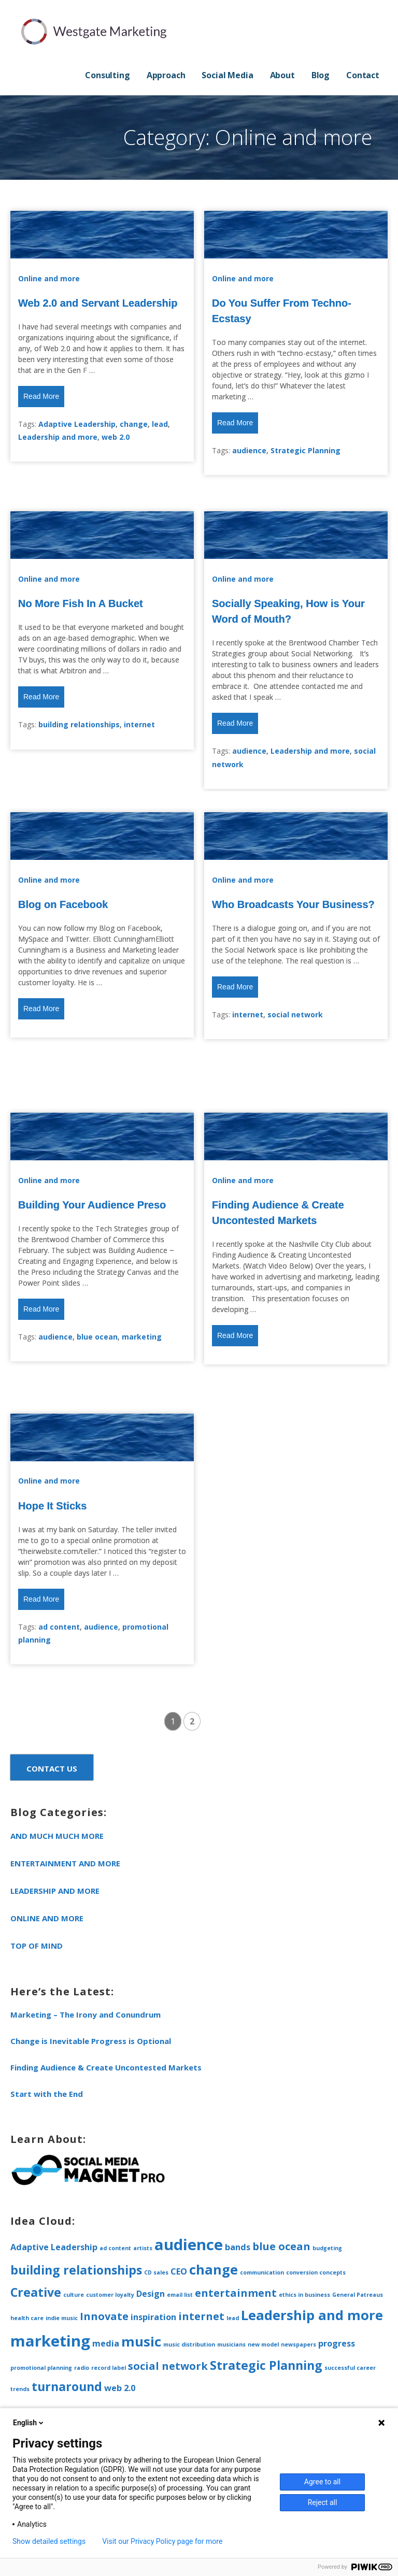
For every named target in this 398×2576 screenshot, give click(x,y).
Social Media (227, 75)
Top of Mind (36, 1945)
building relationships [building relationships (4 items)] (76, 2270)
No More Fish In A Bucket (80, 603)
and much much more (57, 1836)
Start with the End (46, 2094)
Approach (166, 75)
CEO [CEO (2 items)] (178, 2271)
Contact (362, 75)
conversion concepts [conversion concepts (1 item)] (316, 2272)
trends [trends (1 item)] (20, 2389)
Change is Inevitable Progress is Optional (90, 2041)
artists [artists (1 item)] (142, 2248)
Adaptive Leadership (77, 424)
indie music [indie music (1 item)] (62, 2318)
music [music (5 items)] (141, 2342)
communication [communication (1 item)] (262, 2272)
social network (295, 1014)
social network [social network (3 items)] (168, 2366)
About (282, 75)
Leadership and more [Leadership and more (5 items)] (312, 2315)
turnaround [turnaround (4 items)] (67, 2386)
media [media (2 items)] (105, 2343)
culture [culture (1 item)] (73, 2294)
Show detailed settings (49, 2541)
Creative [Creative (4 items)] (35, 2292)
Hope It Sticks (52, 1506)
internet (139, 724)
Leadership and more (57, 437)
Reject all (322, 2502)
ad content (59, 1627)
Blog (320, 75)
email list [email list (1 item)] (180, 2294)
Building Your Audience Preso (92, 1205)
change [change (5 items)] (213, 2270)
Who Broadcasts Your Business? (293, 904)
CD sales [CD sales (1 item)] (156, 2272)
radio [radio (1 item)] (81, 2367)
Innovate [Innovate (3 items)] (104, 2316)
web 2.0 (116, 437)
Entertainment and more (65, 1863)
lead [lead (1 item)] (232, 2318)
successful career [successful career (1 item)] (350, 2367)
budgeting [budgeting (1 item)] (327, 2248)
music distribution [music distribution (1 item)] (189, 2344)
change (134, 424)
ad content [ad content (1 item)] (115, 2248)
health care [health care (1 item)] (27, 2318)
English (29, 2423)
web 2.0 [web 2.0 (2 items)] (119, 2388)
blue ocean (97, 1337)
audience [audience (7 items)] (188, 2244)
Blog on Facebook (63, 904)
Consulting (107, 75)
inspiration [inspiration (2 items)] (153, 2317)
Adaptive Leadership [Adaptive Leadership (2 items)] (53, 2247)
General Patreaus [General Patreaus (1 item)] (357, 2294)
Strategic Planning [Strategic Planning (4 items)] (266, 2365)
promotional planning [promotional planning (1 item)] (41, 2367)
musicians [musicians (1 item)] (231, 2344)
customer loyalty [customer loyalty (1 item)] (110, 2294)
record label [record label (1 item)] (108, 2367)
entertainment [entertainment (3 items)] (236, 2293)
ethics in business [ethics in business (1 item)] (304, 2294)
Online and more (49, 278)
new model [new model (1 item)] (263, 2344)
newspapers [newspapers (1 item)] (298, 2344)
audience (249, 450)
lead (160, 424)
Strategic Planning (305, 450)
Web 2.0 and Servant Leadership (98, 303)
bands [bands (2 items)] (237, 2247)
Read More (41, 396)
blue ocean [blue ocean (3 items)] (281, 2246)
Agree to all (322, 2482)
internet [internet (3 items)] (201, 2316)
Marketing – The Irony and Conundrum (85, 2014)
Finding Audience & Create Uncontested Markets (106, 2067)
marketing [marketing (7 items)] (50, 2340)
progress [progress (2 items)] (336, 2343)
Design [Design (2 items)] (150, 2293)
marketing (142, 1337)
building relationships (79, 724)
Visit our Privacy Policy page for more (162, 2541)
